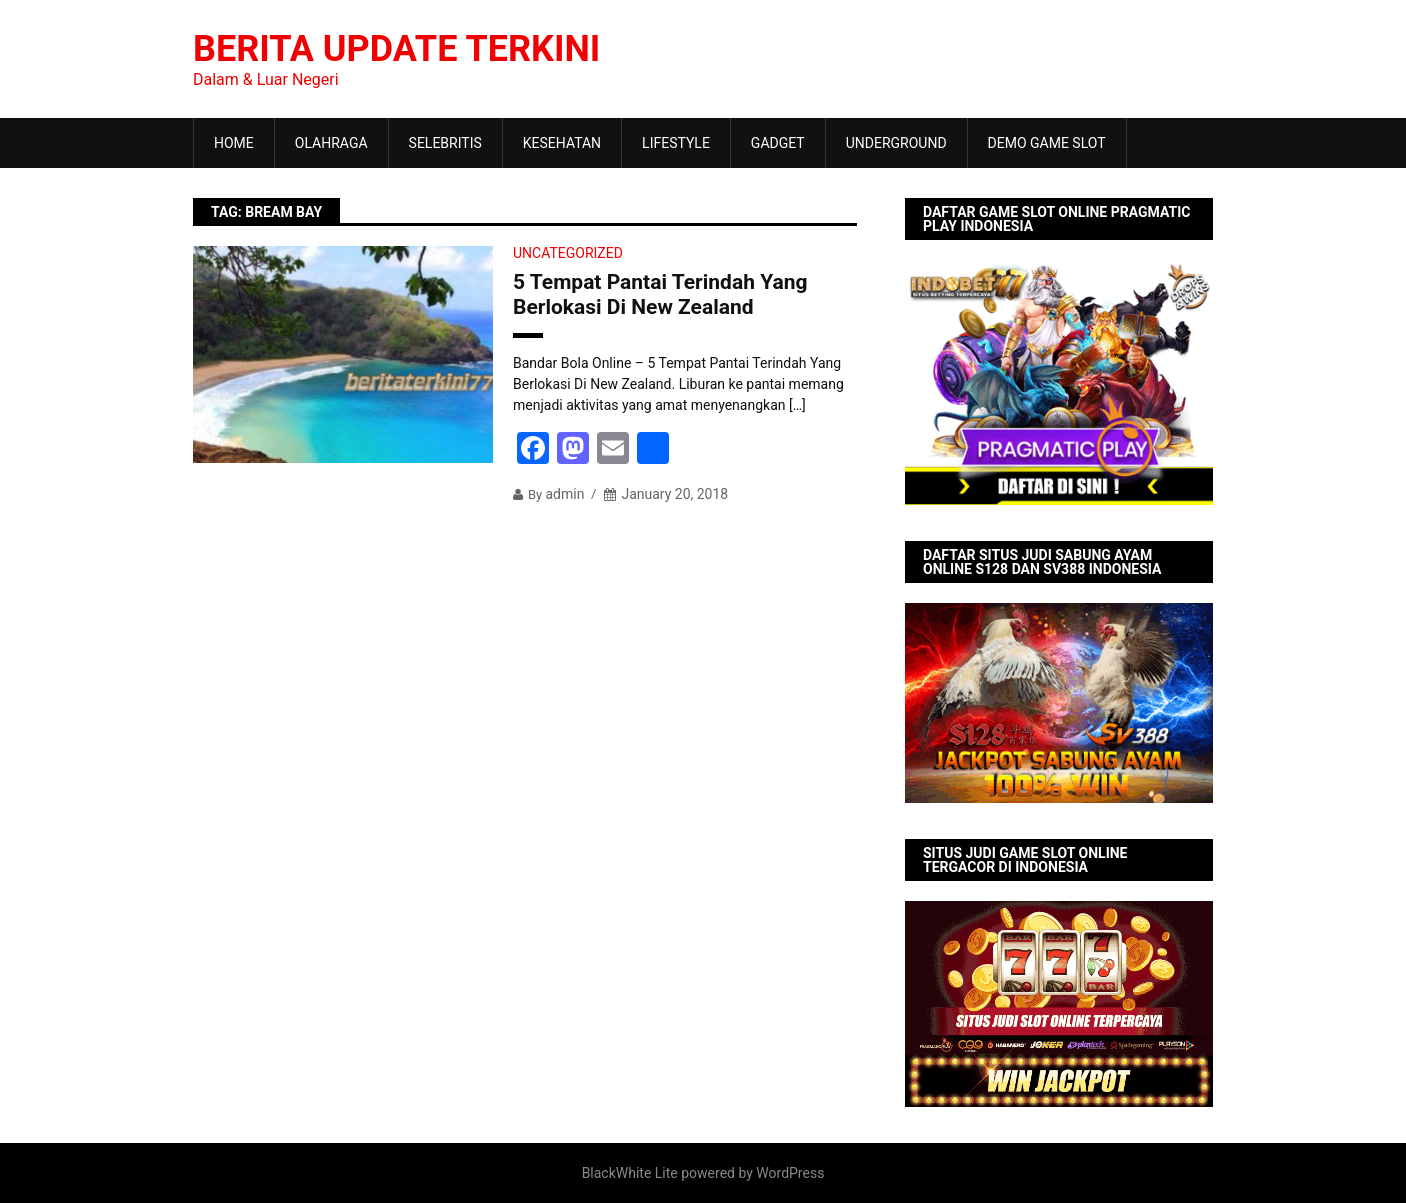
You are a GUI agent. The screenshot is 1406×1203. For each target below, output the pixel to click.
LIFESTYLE (676, 143)
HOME (234, 143)
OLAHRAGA (331, 143)
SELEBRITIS (445, 143)
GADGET (778, 143)
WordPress (790, 1173)
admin (564, 494)
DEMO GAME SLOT (1047, 143)
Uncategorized (568, 253)
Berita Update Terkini (396, 49)
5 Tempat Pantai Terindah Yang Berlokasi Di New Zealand (660, 294)
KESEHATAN (562, 143)
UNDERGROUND (896, 143)
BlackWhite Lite (630, 1173)
